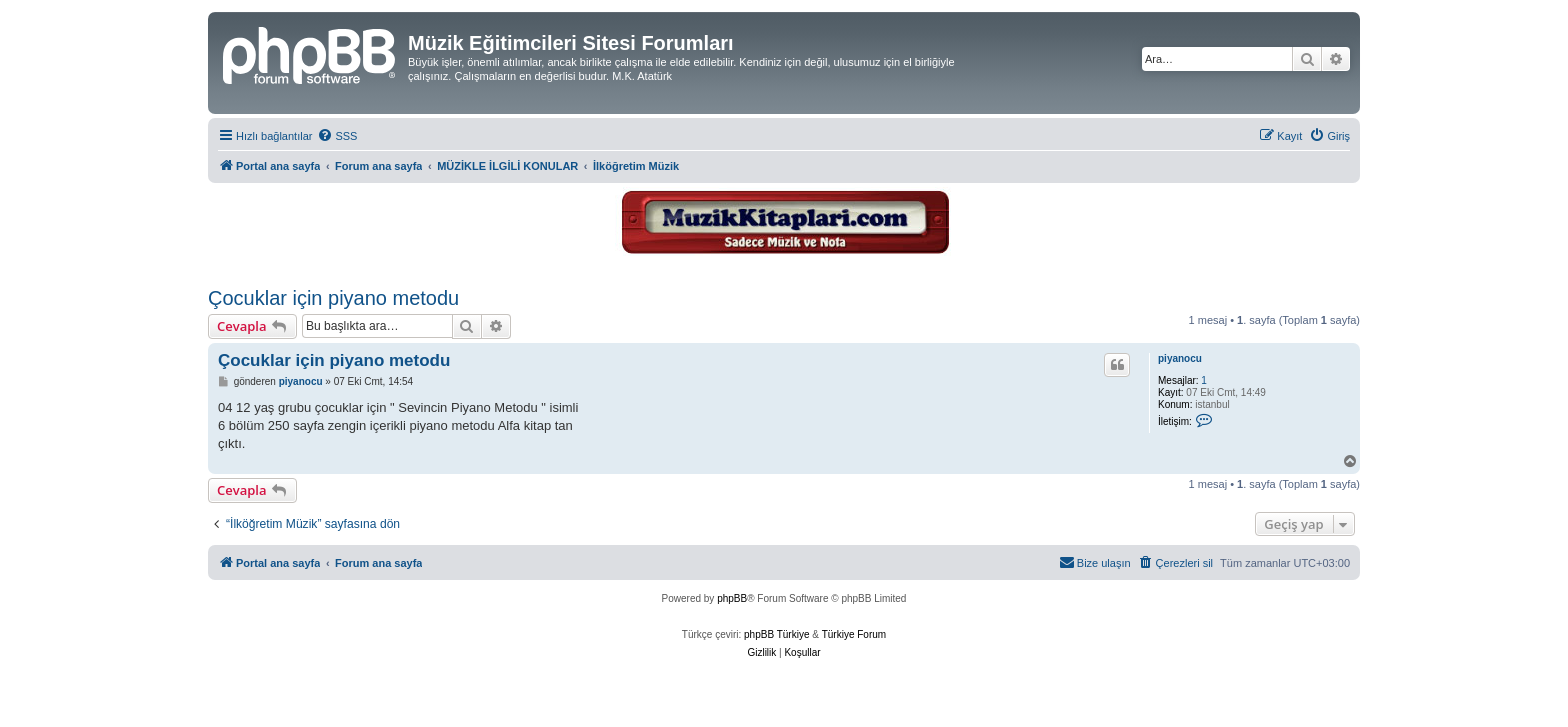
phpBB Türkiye (776, 634)
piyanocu (1180, 358)
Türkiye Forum (854, 634)
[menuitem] (337, 136)
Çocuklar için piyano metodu (333, 298)
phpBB (732, 598)
